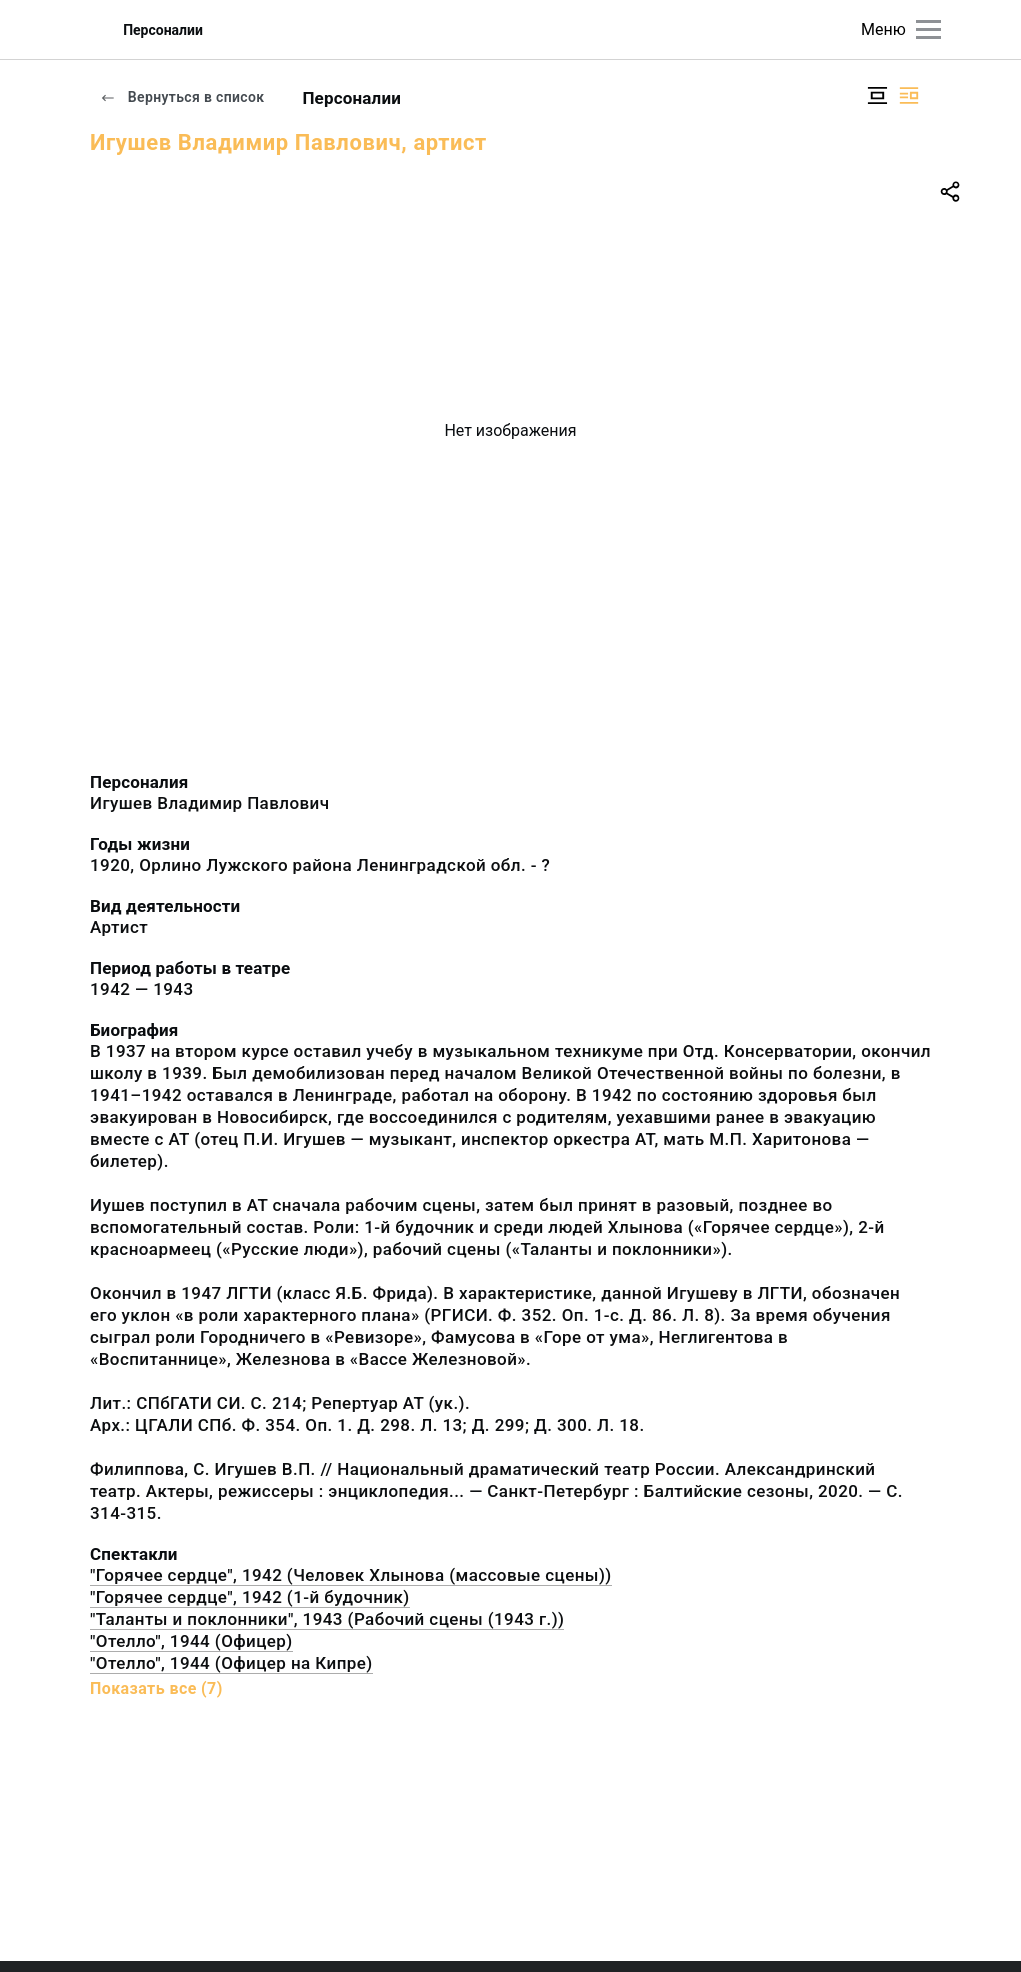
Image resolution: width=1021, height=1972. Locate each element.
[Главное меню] (928, 29)
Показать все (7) (156, 1688)
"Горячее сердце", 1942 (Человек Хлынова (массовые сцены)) (351, 1575)
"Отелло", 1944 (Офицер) (191, 1641)
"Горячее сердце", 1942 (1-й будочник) (250, 1597)
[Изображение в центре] (877, 95)
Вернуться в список (182, 97)
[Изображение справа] (909, 95)
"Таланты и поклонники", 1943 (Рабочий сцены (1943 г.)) (327, 1619)
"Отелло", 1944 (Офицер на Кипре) (231, 1663)
